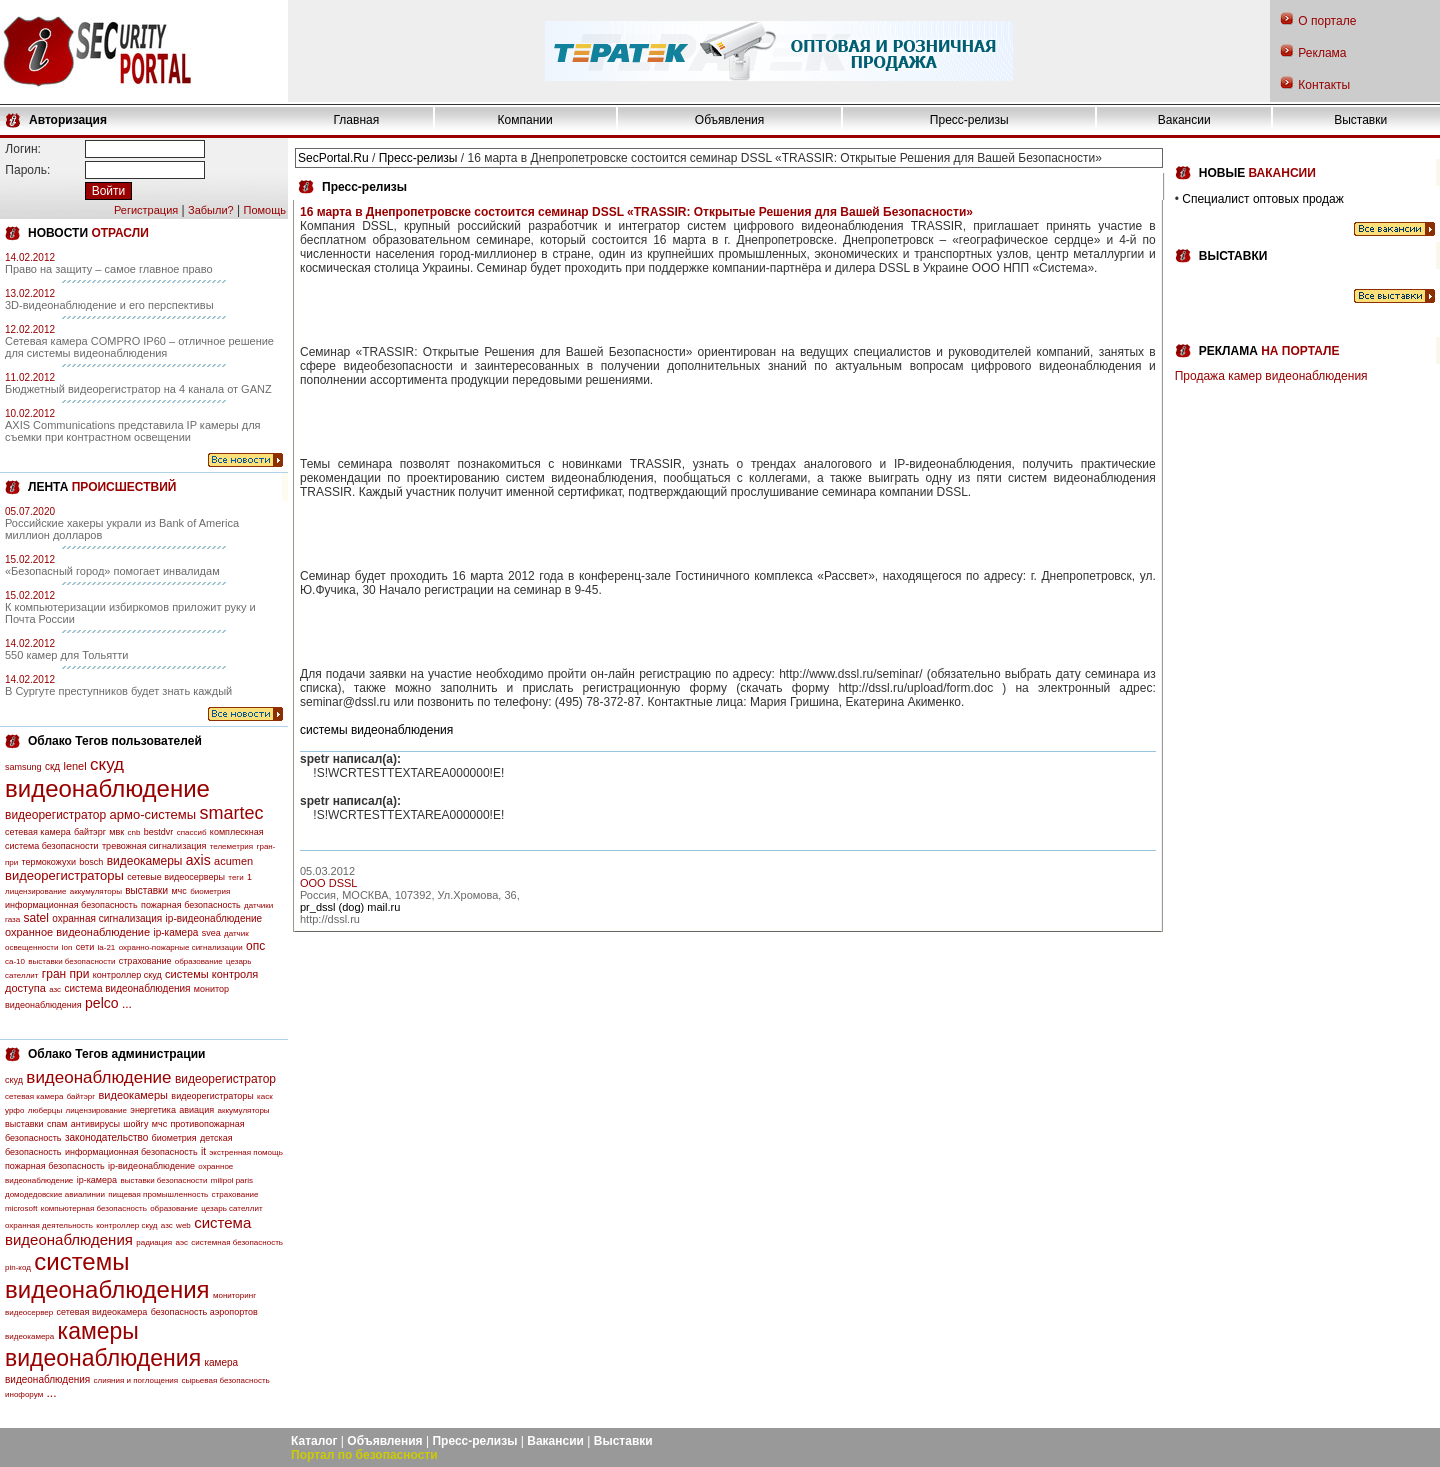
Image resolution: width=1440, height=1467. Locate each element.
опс (255, 946)
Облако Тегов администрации (116, 1054)
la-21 (107, 947)
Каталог (314, 1441)
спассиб (192, 832)
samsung (23, 767)
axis (198, 860)
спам (57, 1124)
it (203, 1151)
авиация (196, 1110)
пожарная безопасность (191, 905)
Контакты (1324, 85)
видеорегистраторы (64, 875)
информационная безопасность (71, 905)
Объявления (729, 120)
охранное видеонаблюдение (77, 932)
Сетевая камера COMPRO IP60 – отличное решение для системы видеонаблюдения (139, 347)
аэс (181, 1242)
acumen (233, 861)
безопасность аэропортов (204, 1312)
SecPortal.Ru (333, 158)
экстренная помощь (246, 1152)
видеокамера (29, 1336)
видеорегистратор (55, 815)
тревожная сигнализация (154, 846)
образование (199, 961)
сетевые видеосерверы (176, 877)
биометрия (210, 891)
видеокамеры (145, 861)
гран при (66, 974)
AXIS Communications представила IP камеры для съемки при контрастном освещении (133, 431)
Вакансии (1184, 120)
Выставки (1360, 120)
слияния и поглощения (136, 1380)
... (127, 1004)
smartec (231, 813)
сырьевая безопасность (225, 1380)
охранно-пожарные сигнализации (181, 947)
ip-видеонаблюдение (214, 918)
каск (265, 1096)
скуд (107, 764)
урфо (14, 1110)
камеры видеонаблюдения (103, 1344)
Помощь (265, 210)
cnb (134, 832)
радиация (154, 1242)
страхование (145, 961)
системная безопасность (237, 1242)
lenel (74, 766)
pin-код (18, 1267)
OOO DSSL (328, 883)
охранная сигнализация (107, 918)
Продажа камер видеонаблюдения (1271, 376)
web (183, 1225)
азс (55, 989)
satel (36, 918)
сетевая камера (38, 832)
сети (85, 947)
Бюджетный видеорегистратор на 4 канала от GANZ (138, 389)
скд (52, 766)
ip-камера (175, 932)
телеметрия (231, 846)
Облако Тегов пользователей (115, 741)
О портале (1327, 21)
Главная (357, 120)
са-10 (15, 961)
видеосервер (29, 1312)
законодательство (106, 1137)
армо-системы (153, 814)
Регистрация (146, 210)
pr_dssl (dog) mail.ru (350, 907)
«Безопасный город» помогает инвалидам (112, 571)
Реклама (1322, 53)
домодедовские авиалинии (55, 1194)
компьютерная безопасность (94, 1208)
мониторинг (234, 1295)
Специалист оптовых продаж (1262, 199)
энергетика (153, 1110)
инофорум (24, 1394)
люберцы (45, 1110)
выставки (146, 890)
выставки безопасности (71, 961)
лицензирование (35, 891)
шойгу (135, 1124)
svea (211, 933)
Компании (525, 120)
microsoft (21, 1208)
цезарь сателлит (231, 1208)
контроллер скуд (127, 975)
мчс (178, 891)
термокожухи (49, 862)
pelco (101, 1003)
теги (235, 877)
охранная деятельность (49, 1225)
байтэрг (90, 832)
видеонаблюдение (107, 788)
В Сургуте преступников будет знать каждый (118, 691)
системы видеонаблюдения (107, 1275)
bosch (91, 862)
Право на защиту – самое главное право (109, 269)
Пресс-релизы (969, 120)
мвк (116, 832)
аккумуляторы (96, 891)
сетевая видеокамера (102, 1312)
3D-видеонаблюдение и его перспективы (109, 305)
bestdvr (159, 832)
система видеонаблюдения (127, 988)
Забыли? (211, 210)
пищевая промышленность (158, 1194)
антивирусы (95, 1124)
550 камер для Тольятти (66, 655)
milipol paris (232, 1180)
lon (67, 947)
